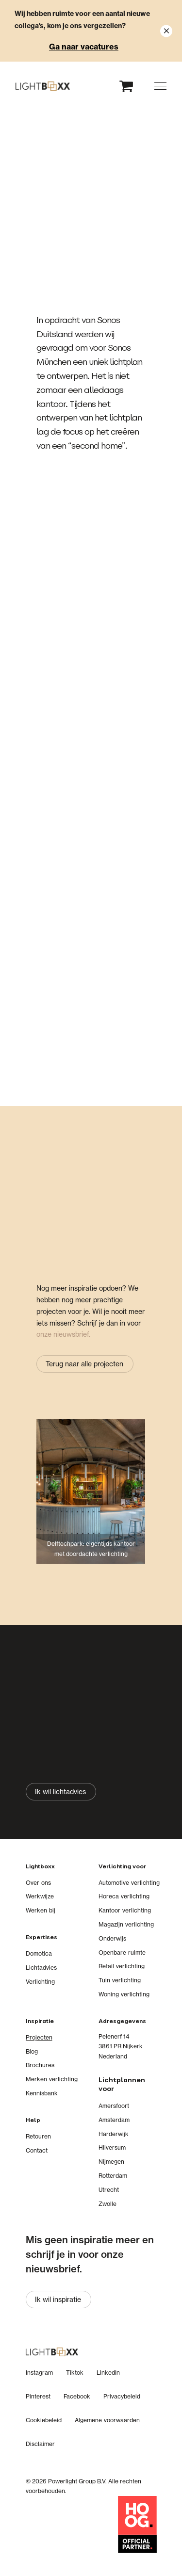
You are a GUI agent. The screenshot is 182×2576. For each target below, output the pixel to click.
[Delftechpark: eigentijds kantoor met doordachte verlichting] (90, 1499)
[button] (160, 86)
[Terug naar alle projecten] (84, 1363)
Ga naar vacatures (83, 46)
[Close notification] (166, 31)
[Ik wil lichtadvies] (61, 1791)
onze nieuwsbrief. (63, 1334)
